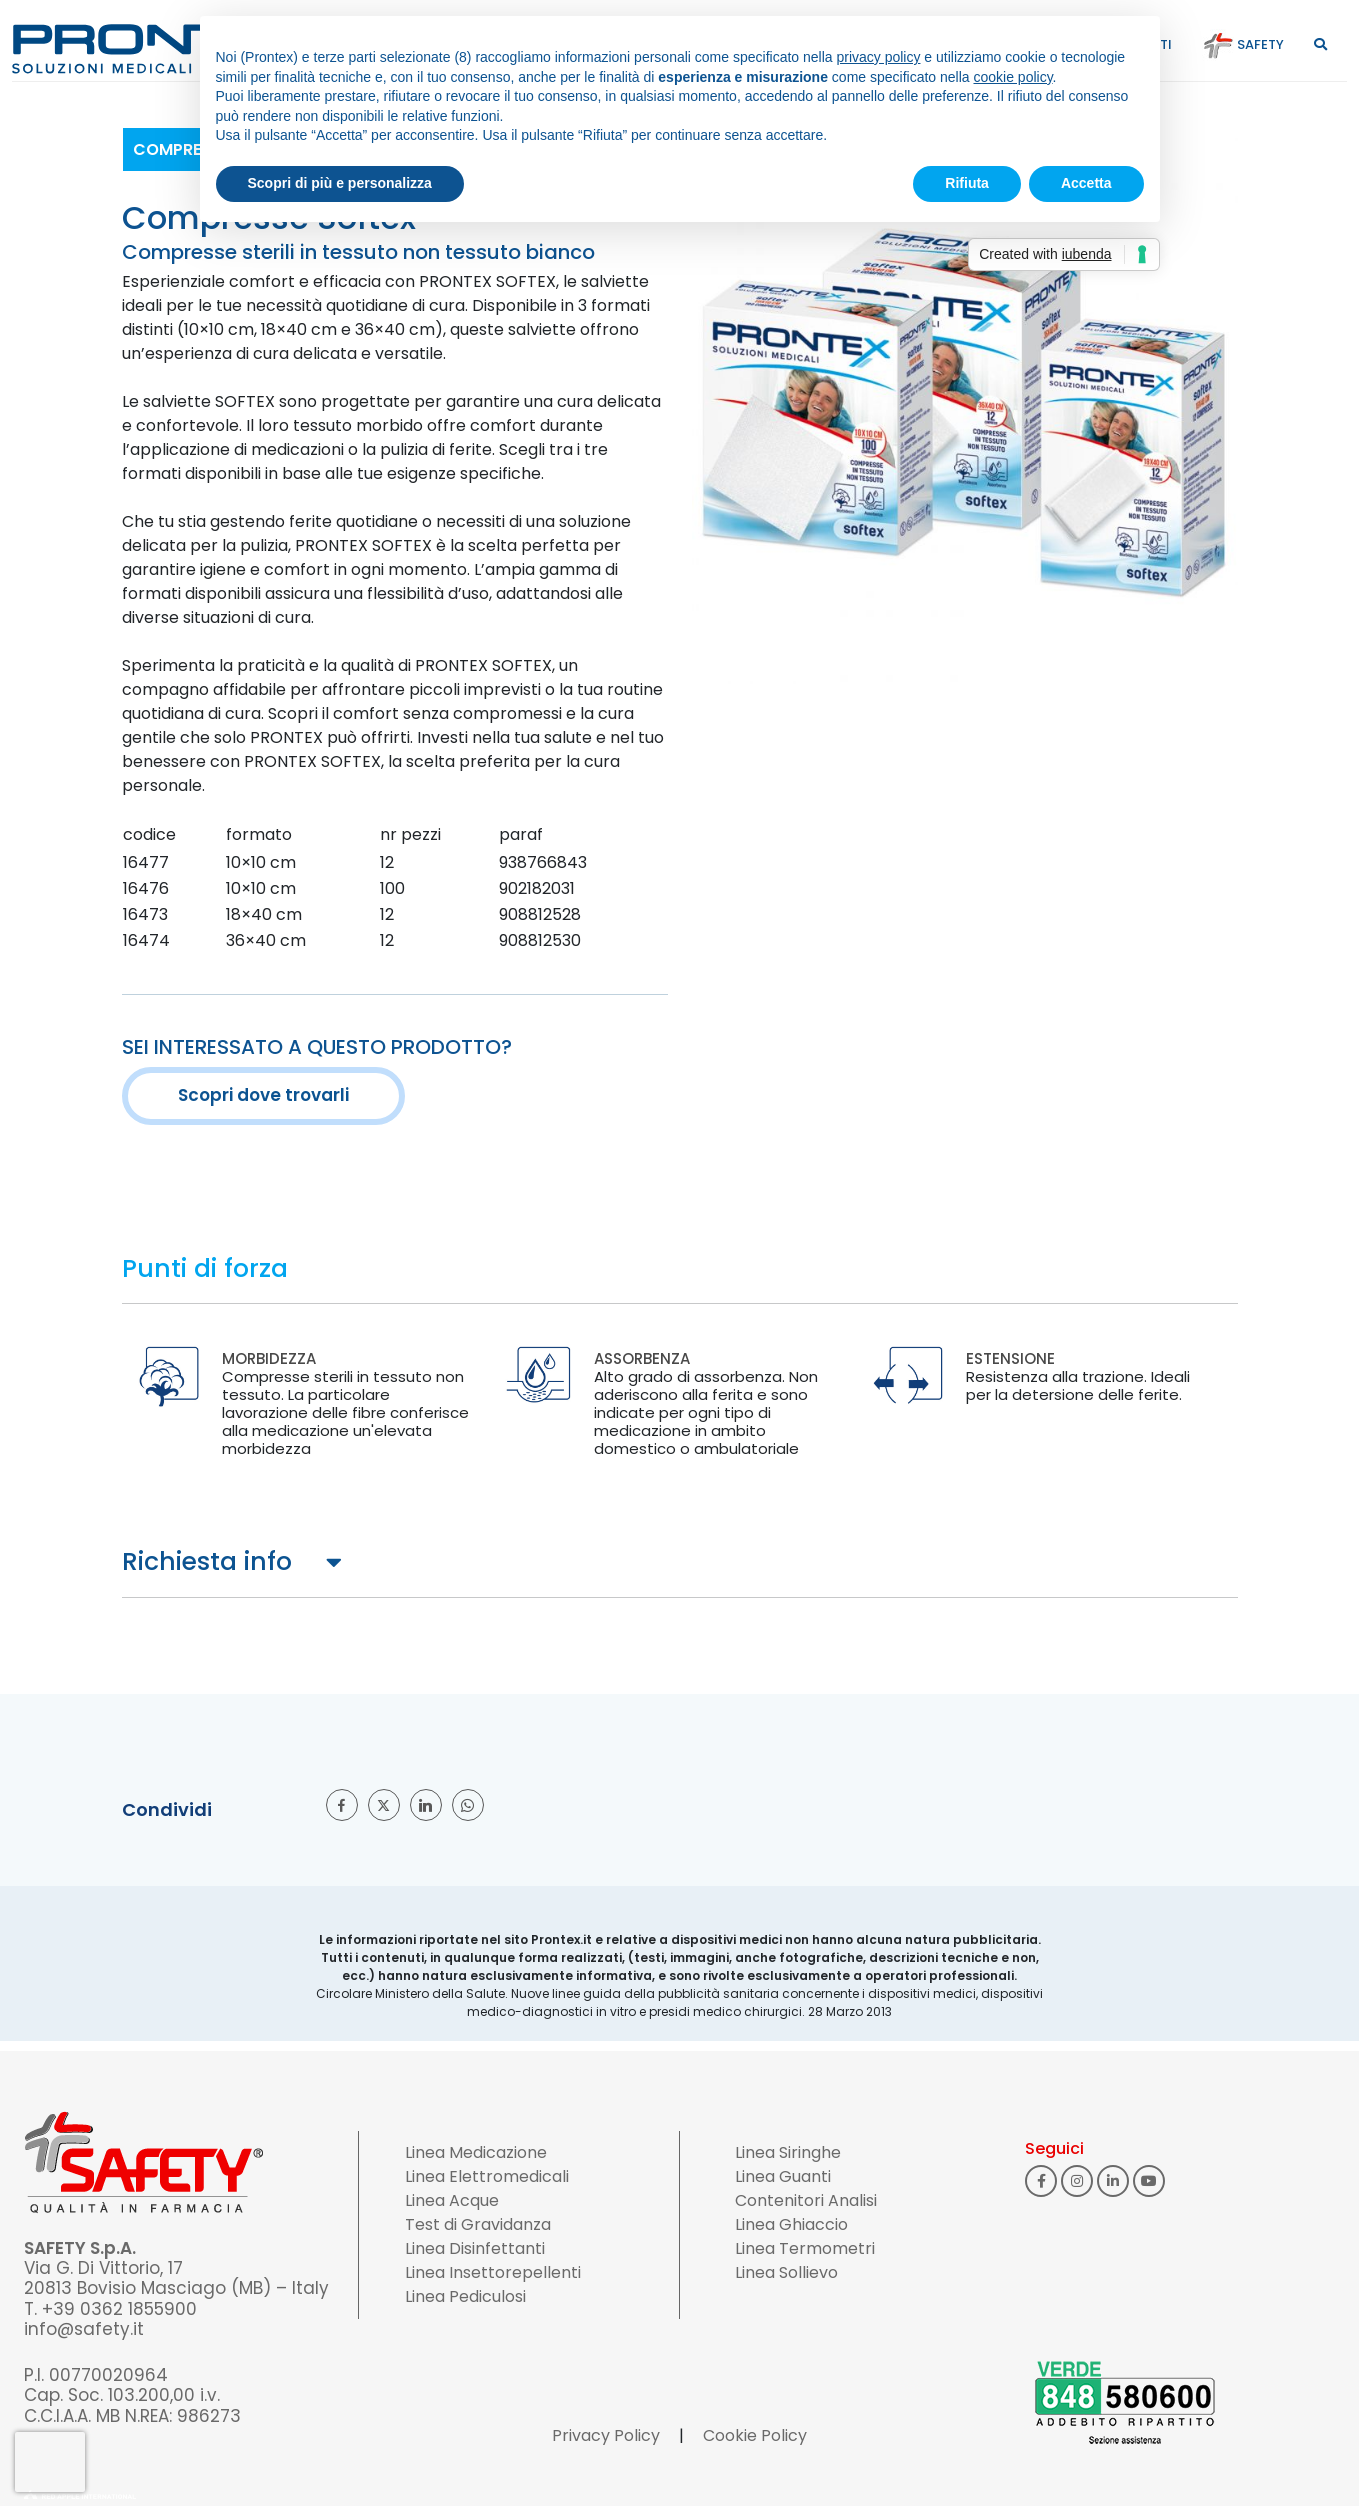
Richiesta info (207, 1561)
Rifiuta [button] (967, 183)
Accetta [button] (1086, 183)
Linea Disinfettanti (475, 2248)
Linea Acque (452, 2200)
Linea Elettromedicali (487, 2176)
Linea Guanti (783, 2176)
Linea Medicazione (476, 2152)
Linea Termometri (805, 2248)
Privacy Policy (606, 2435)
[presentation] (50, 2462)
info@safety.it (84, 2329)
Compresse (181, 149)
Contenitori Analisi (806, 2200)
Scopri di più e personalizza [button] (340, 183)
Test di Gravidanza (478, 2224)
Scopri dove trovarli (263, 1095)
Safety (1243, 45)
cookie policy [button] (1012, 77)
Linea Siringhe (788, 2152)
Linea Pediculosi (465, 2296)
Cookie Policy (755, 2435)
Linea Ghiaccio (791, 2224)
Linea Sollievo (786, 2272)
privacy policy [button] (878, 57)
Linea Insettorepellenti (493, 2272)
